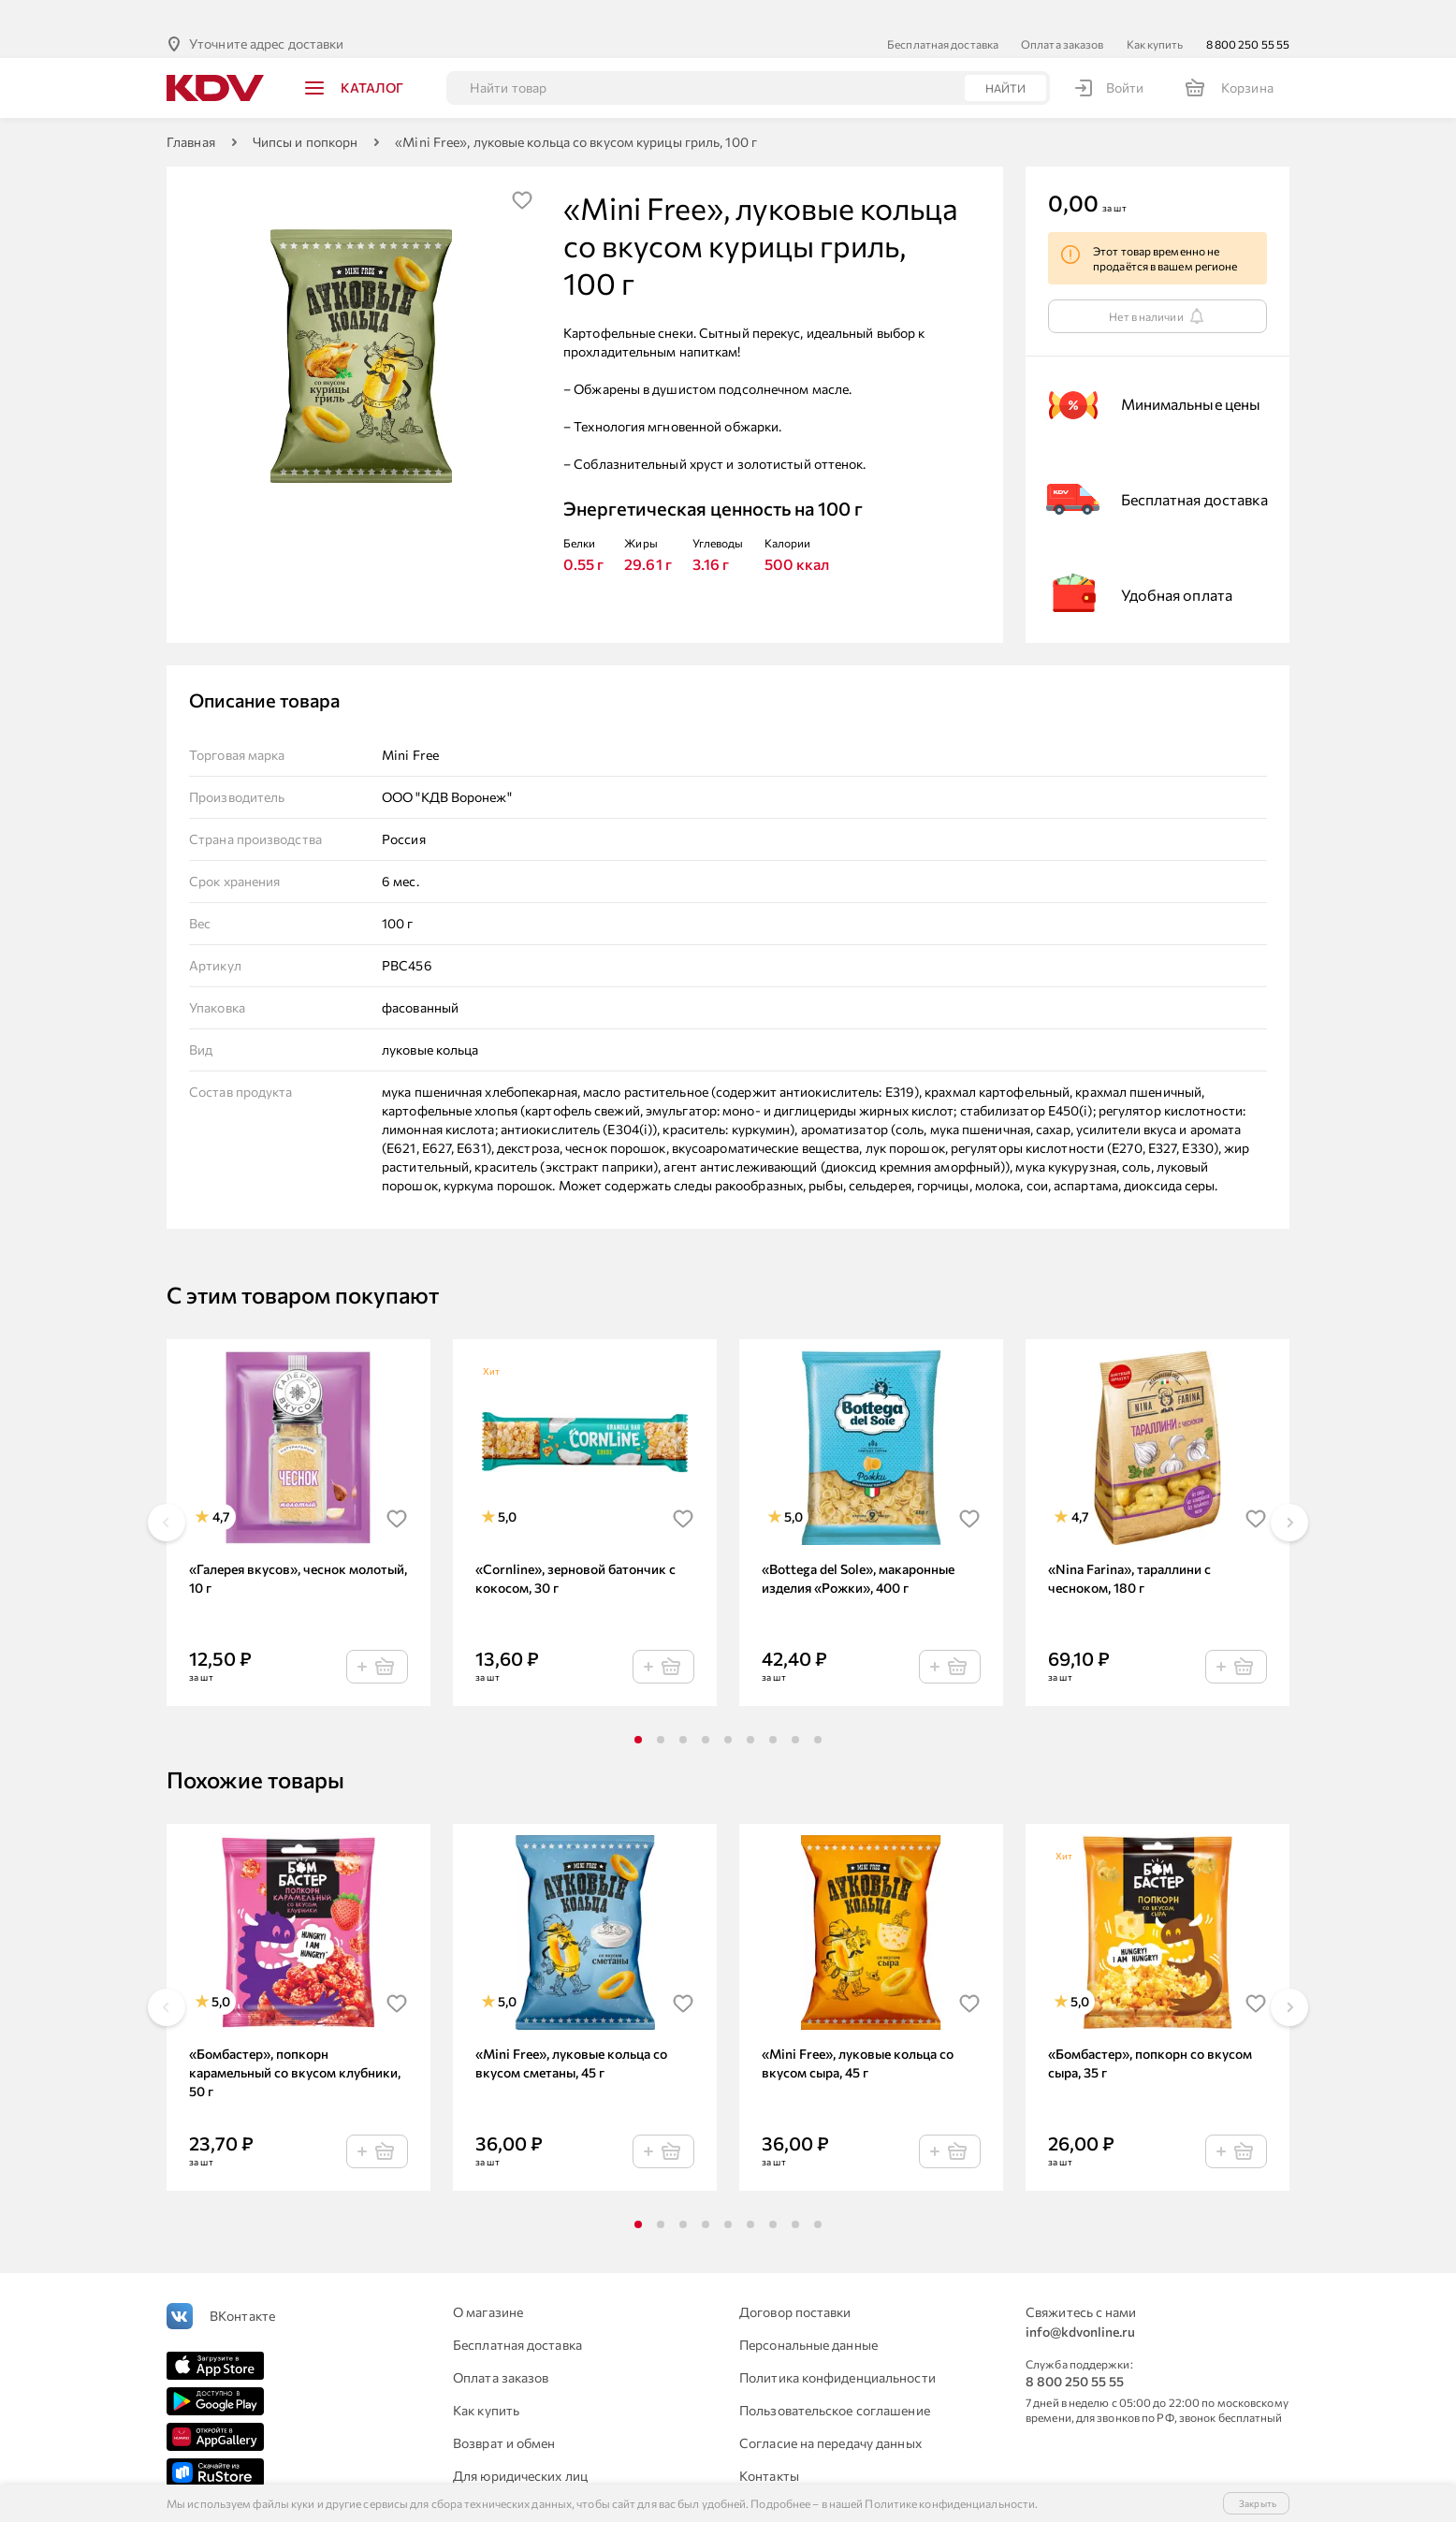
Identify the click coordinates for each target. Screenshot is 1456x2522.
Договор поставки (795, 2282)
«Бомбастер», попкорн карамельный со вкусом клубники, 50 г (294, 2042)
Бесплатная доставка (942, 14)
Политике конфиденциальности (950, 2503)
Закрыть (1257, 2503)
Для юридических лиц (520, 2446)
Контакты (769, 2446)
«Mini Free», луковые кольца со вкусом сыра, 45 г (858, 2033)
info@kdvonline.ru (1080, 2302)
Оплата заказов (1062, 14)
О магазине (488, 2282)
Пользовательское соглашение (834, 2380)
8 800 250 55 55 (1248, 14)
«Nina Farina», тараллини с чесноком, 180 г (1129, 1548)
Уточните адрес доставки (266, 14)
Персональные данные (808, 2315)
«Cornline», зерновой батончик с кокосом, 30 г (575, 1548)
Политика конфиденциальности (837, 2347)
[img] (522, 170)
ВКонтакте (242, 2286)
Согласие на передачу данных (830, 2413)
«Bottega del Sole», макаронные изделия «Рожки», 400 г (858, 1548)
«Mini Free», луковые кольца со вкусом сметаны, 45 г (571, 2033)
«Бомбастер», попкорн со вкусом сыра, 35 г (1150, 2033)
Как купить (1155, 14)
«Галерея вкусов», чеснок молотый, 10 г (298, 1548)
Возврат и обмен (504, 2413)
